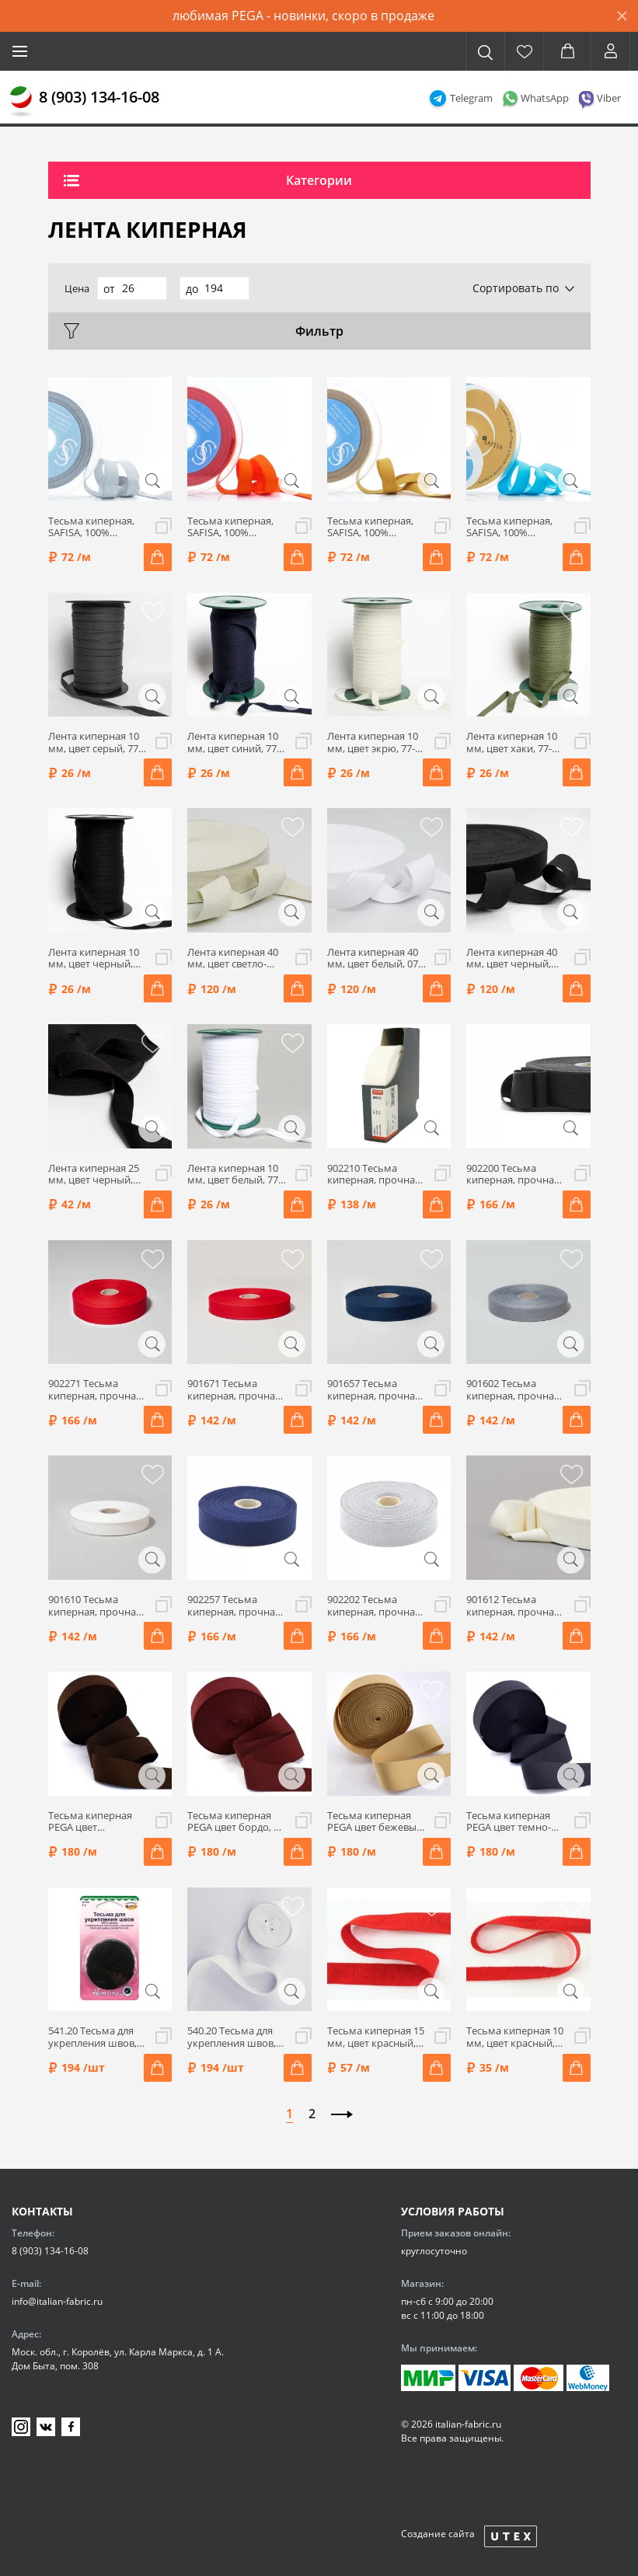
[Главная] (21, 101)
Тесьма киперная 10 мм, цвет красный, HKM (514, 2037)
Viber (609, 98)
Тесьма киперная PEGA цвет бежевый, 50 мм (376, 1822)
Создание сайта (438, 2533)
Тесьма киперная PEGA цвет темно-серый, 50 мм (508, 1822)
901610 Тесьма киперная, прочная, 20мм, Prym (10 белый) (96, 1606)
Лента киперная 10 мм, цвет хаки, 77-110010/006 (511, 742)
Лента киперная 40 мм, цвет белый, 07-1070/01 (374, 958)
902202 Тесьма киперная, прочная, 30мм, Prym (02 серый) (375, 1606)
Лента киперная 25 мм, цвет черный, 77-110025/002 (93, 1175)
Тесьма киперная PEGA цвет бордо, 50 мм (235, 1822)
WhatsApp (545, 98)
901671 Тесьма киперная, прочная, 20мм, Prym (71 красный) (235, 1390)
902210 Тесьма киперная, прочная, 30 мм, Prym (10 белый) (375, 1175)
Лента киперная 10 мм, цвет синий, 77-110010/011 (233, 742)
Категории (319, 180)
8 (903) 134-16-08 (99, 96)
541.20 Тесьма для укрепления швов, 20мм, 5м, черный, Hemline (93, 2037)
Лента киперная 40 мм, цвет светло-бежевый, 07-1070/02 (232, 958)
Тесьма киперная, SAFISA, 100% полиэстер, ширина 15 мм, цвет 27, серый (95, 527)
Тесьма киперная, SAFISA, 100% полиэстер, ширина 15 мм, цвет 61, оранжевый (234, 527)
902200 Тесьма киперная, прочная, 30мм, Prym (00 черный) (514, 1175)
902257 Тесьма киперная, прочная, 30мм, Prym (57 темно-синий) (235, 1606)
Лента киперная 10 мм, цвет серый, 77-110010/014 (94, 742)
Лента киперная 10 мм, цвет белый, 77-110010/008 (234, 1175)
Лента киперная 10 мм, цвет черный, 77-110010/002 (93, 958)
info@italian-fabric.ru (57, 2301)
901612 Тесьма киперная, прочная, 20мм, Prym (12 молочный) (514, 1606)
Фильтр (319, 331)
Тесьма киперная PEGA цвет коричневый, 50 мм (95, 1822)
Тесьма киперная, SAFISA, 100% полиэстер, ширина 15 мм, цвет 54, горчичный (374, 527)
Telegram (471, 98)
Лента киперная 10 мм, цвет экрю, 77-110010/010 (372, 742)
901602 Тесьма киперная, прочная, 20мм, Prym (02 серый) (514, 1390)
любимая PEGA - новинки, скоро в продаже (303, 15)
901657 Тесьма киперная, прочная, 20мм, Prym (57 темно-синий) (375, 1390)
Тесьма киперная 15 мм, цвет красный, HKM (375, 2037)
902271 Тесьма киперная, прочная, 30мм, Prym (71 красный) (96, 1390)
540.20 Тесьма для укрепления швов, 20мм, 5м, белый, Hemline (231, 2037)
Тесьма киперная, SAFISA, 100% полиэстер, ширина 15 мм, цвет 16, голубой (513, 527)
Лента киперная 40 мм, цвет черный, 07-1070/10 (511, 958)
